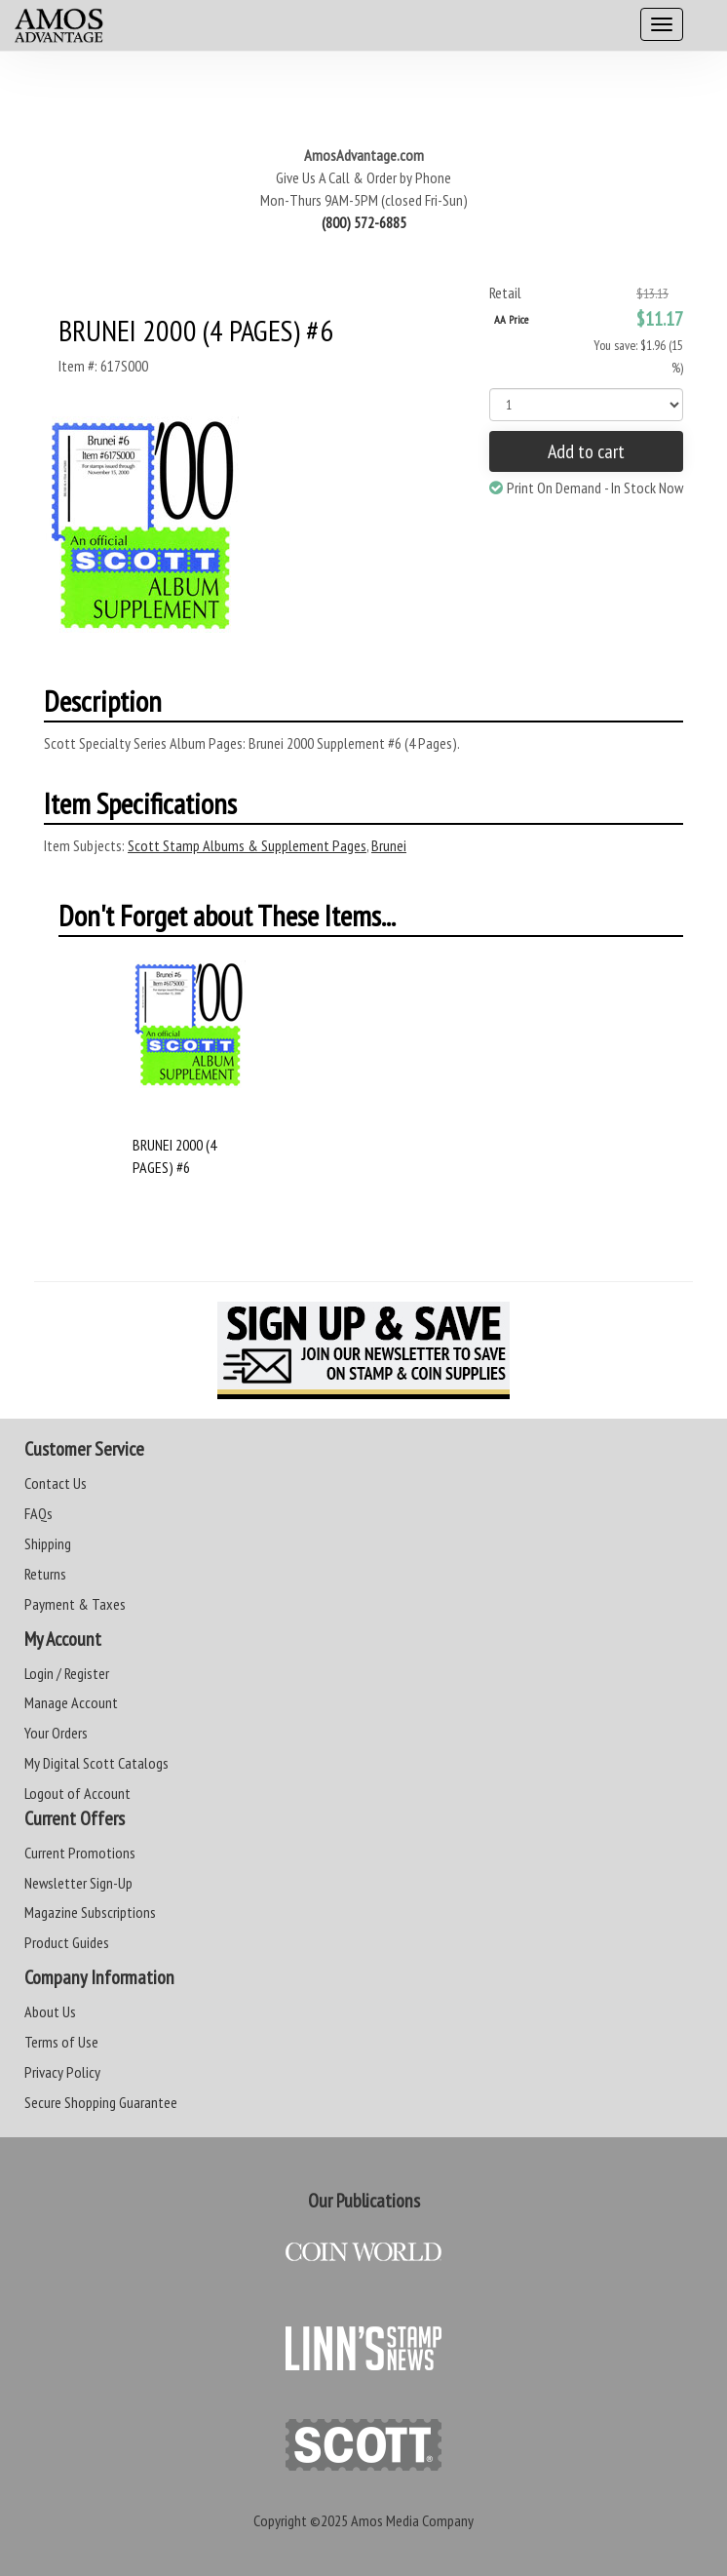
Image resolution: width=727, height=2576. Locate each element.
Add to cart (586, 451)
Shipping (47, 1543)
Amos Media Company (412, 2520)
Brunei (388, 845)
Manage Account (71, 1702)
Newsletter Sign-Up (78, 1883)
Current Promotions (79, 1852)
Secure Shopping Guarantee (100, 2102)
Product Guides (66, 1942)
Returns (45, 1573)
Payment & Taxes (75, 1604)
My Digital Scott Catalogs (96, 1763)
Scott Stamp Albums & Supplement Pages (247, 845)
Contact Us (55, 1483)
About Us (50, 2011)
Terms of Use (61, 2041)
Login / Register (66, 1673)
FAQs (38, 1513)
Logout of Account (77, 1793)
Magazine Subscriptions (90, 1912)
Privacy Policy (62, 2072)
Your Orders (56, 1732)
